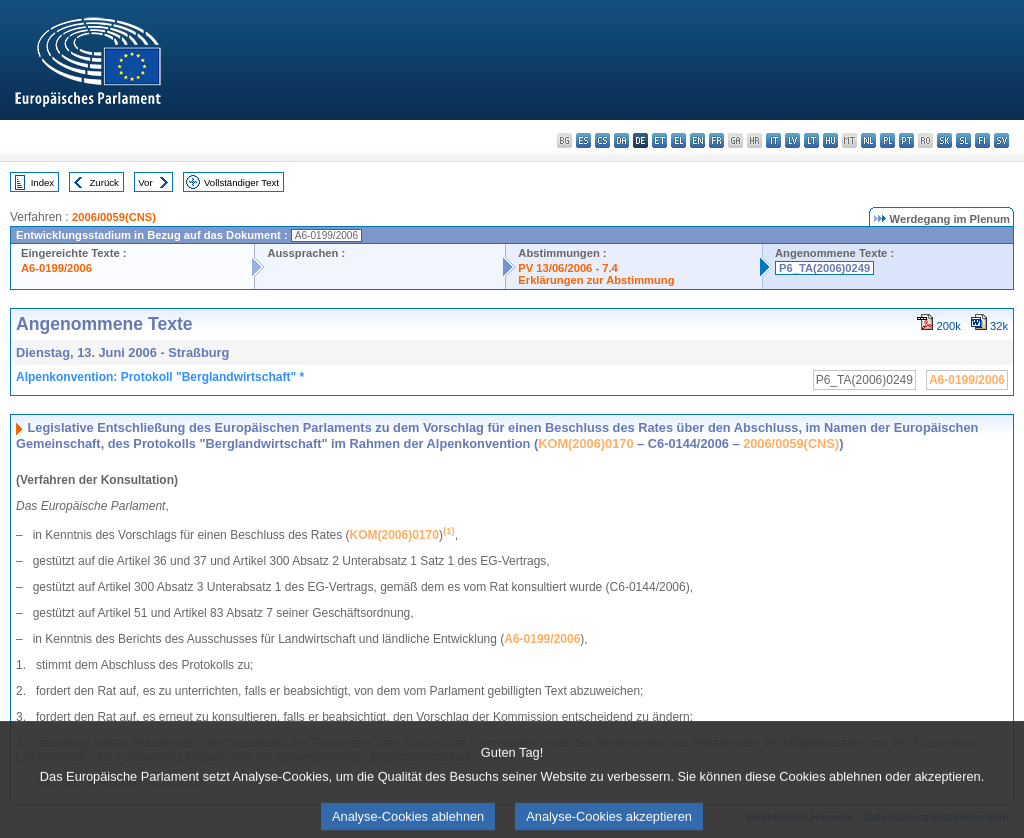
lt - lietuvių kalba (811, 140)
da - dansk (621, 140)
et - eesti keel (659, 140)
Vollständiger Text (241, 182)
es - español (583, 140)
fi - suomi (982, 140)
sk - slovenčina (944, 140)
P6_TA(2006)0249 (824, 268)
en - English (697, 140)
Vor (145, 182)
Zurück (104, 182)
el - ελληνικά (678, 140)
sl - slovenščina (963, 140)
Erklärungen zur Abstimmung (596, 280)
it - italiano (773, 140)
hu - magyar (830, 140)
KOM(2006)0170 (585, 443)
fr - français (716, 140)
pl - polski (887, 140)
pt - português (906, 140)
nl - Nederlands (868, 140)
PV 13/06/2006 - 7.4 (568, 268)
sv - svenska (1001, 140)
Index (42, 182)
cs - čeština (602, 140)
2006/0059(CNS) (114, 217)
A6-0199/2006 (56, 268)
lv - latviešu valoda (792, 140)
